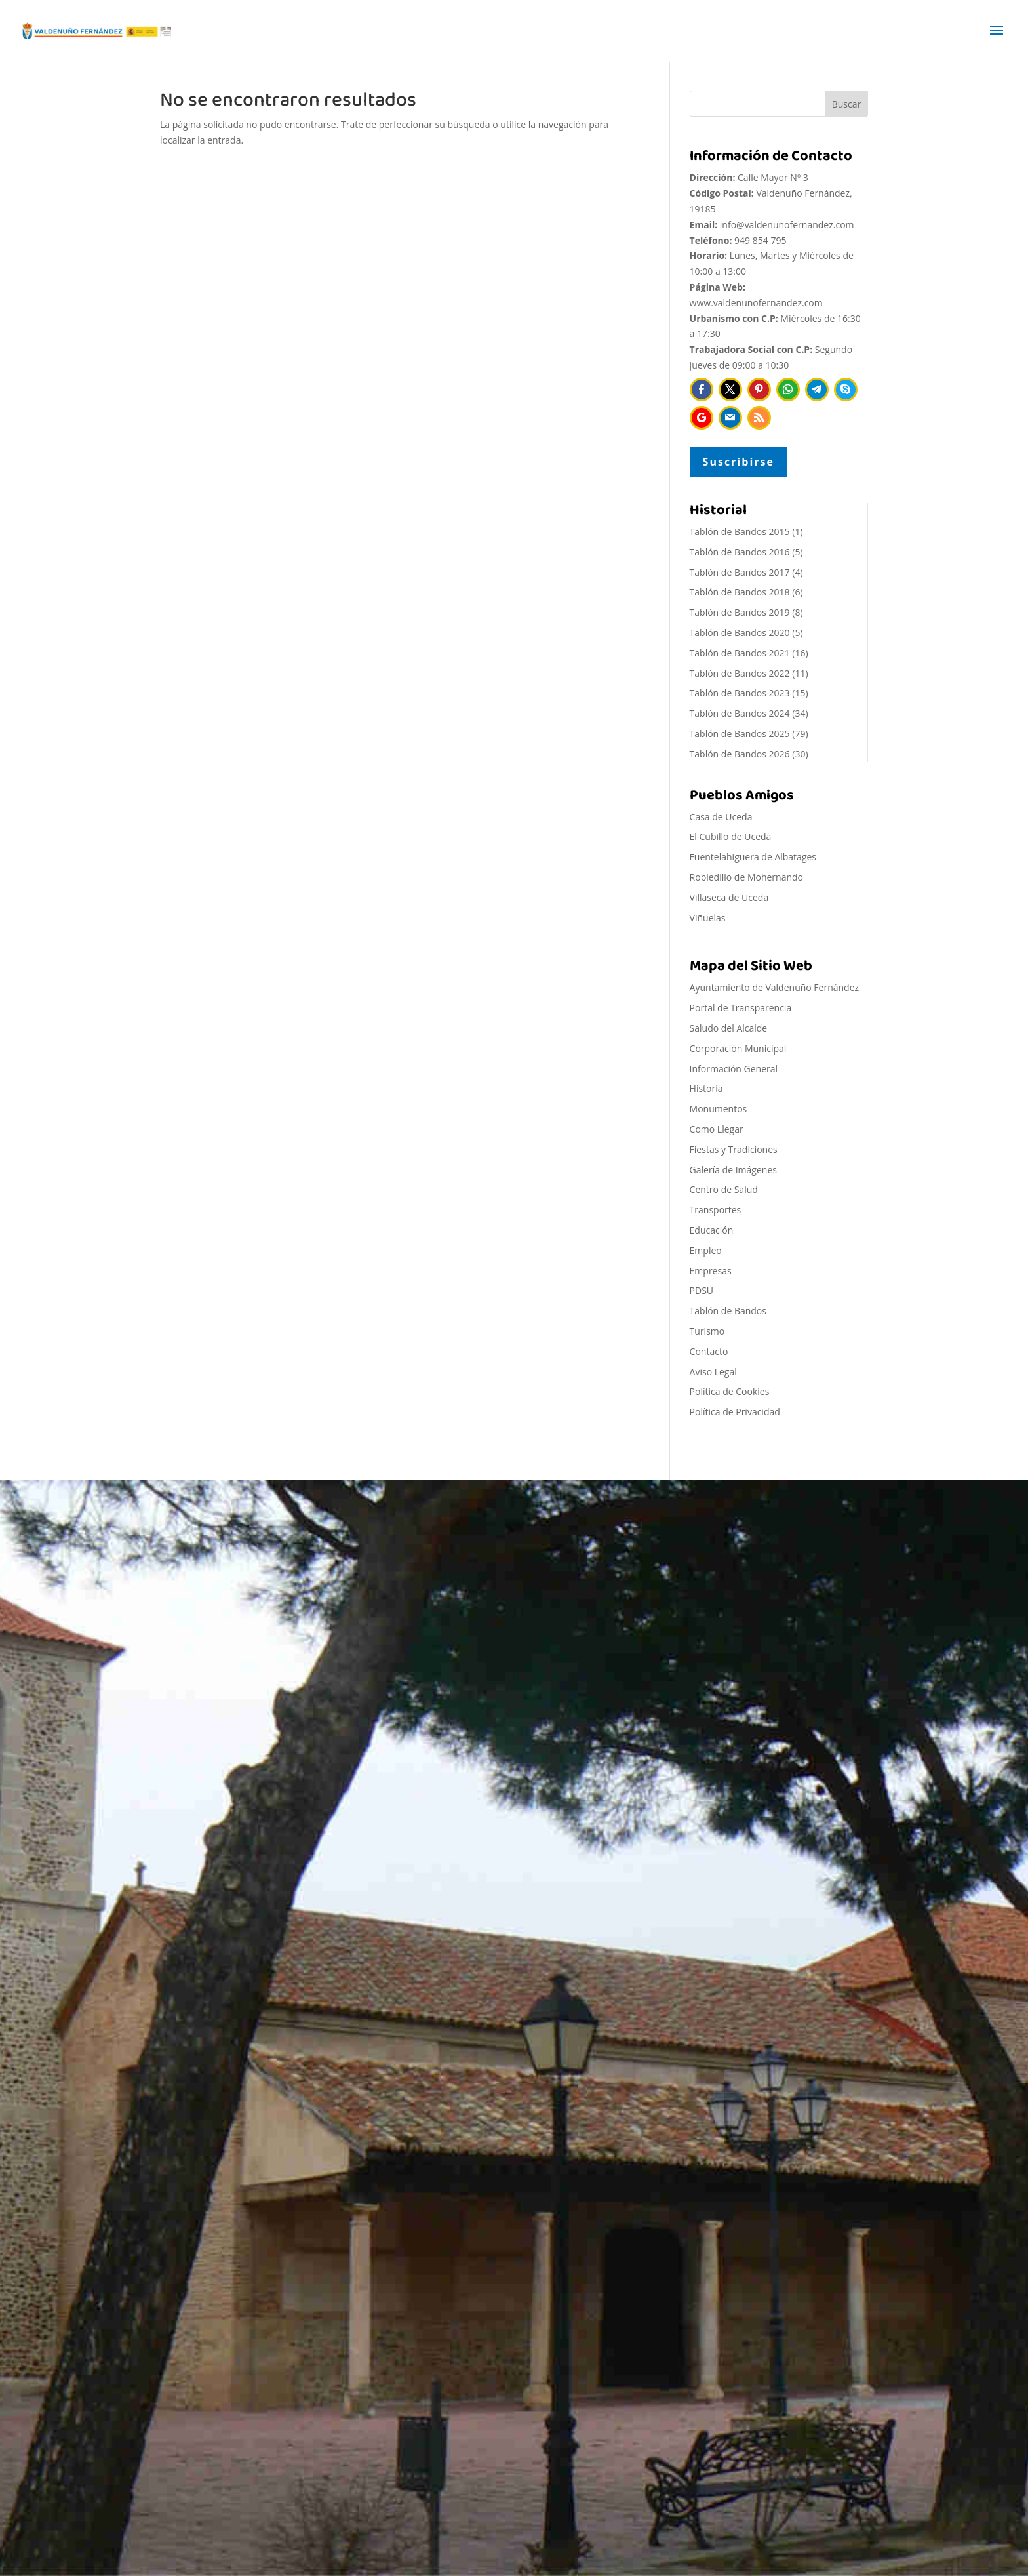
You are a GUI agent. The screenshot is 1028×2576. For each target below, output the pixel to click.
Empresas (711, 1270)
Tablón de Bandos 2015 (740, 531)
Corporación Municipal (738, 1048)
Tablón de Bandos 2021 (740, 653)
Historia (706, 1088)
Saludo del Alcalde (729, 1028)
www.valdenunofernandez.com (756, 302)
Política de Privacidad (735, 1411)
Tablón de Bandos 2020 (740, 632)
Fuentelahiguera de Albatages (753, 857)
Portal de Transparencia (741, 1007)
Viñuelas (708, 918)
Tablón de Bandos (728, 1310)
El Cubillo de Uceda (731, 836)
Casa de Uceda (721, 817)
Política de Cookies (730, 1391)
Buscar (846, 104)
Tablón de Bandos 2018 (740, 592)
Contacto (709, 1351)
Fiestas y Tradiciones (734, 1149)
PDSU (701, 1290)
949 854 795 (760, 240)
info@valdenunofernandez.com (787, 224)
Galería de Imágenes (733, 1169)
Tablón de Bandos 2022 (740, 673)
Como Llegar (716, 1129)
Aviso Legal (713, 1371)
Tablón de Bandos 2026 (740, 754)
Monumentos (718, 1108)
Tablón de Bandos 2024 (740, 713)
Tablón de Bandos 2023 (740, 693)
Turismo (707, 1331)
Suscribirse (738, 461)
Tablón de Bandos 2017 (740, 572)
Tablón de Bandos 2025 (740, 733)
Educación (712, 1230)
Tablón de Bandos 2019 (740, 612)
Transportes (715, 1209)
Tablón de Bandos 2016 (740, 552)
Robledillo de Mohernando (746, 877)
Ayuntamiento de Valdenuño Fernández (775, 987)
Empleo (706, 1250)
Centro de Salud (724, 1189)
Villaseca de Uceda (729, 897)
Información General (734, 1068)
